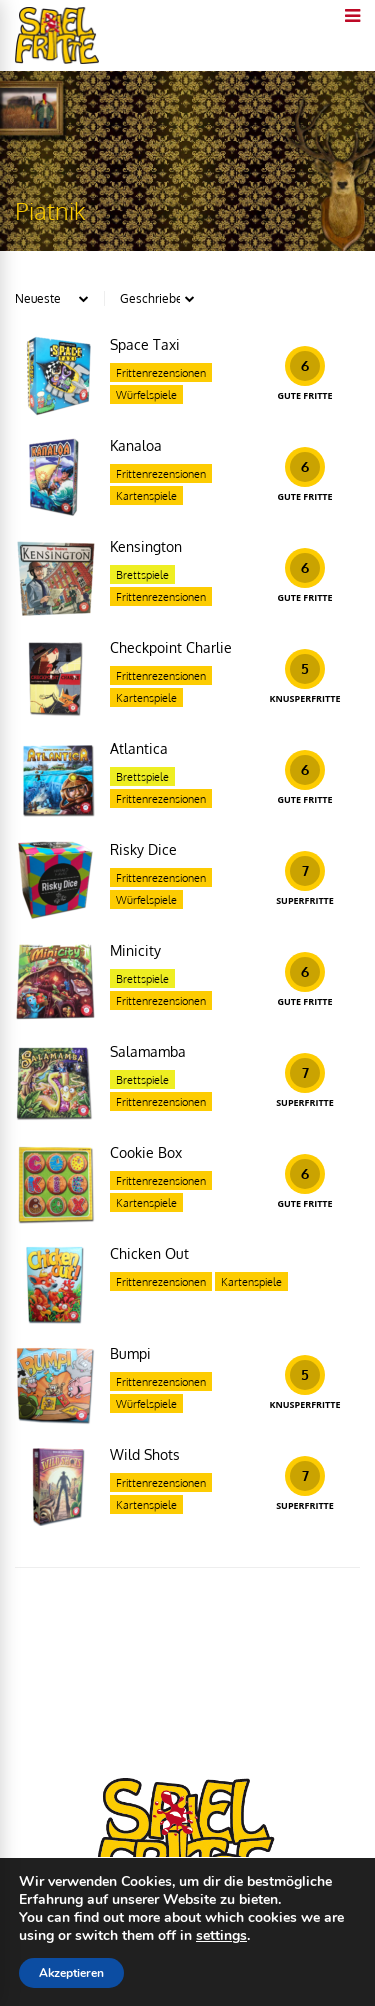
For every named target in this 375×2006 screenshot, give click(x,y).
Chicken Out (149, 1253)
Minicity (135, 950)
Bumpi (130, 1353)
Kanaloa (136, 445)
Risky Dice (143, 849)
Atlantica (139, 748)
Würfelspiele (146, 395)
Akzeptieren (71, 1973)
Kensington (146, 546)
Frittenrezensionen (161, 373)
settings (221, 1936)
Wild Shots (145, 1454)
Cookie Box (146, 1152)
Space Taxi (145, 344)
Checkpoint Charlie (171, 647)
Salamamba (148, 1051)
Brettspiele (142, 575)
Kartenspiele (146, 496)
